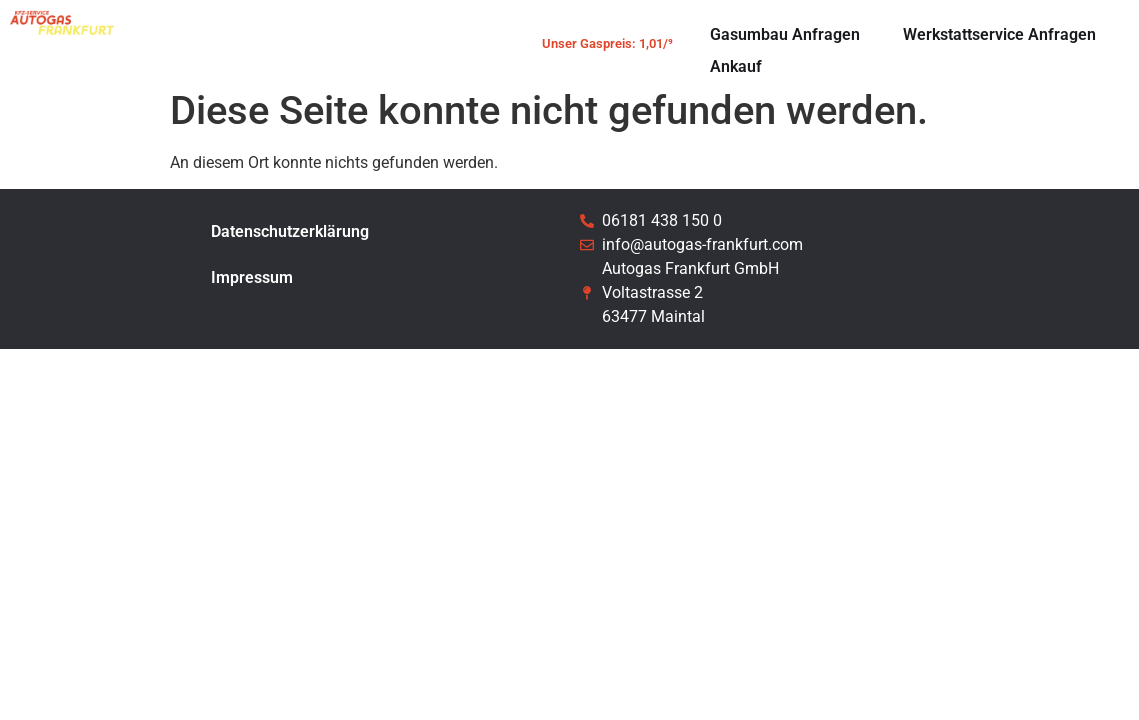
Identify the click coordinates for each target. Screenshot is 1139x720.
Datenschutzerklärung (290, 231)
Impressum (252, 277)
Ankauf (736, 66)
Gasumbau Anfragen (785, 34)
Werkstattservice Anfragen (999, 34)
